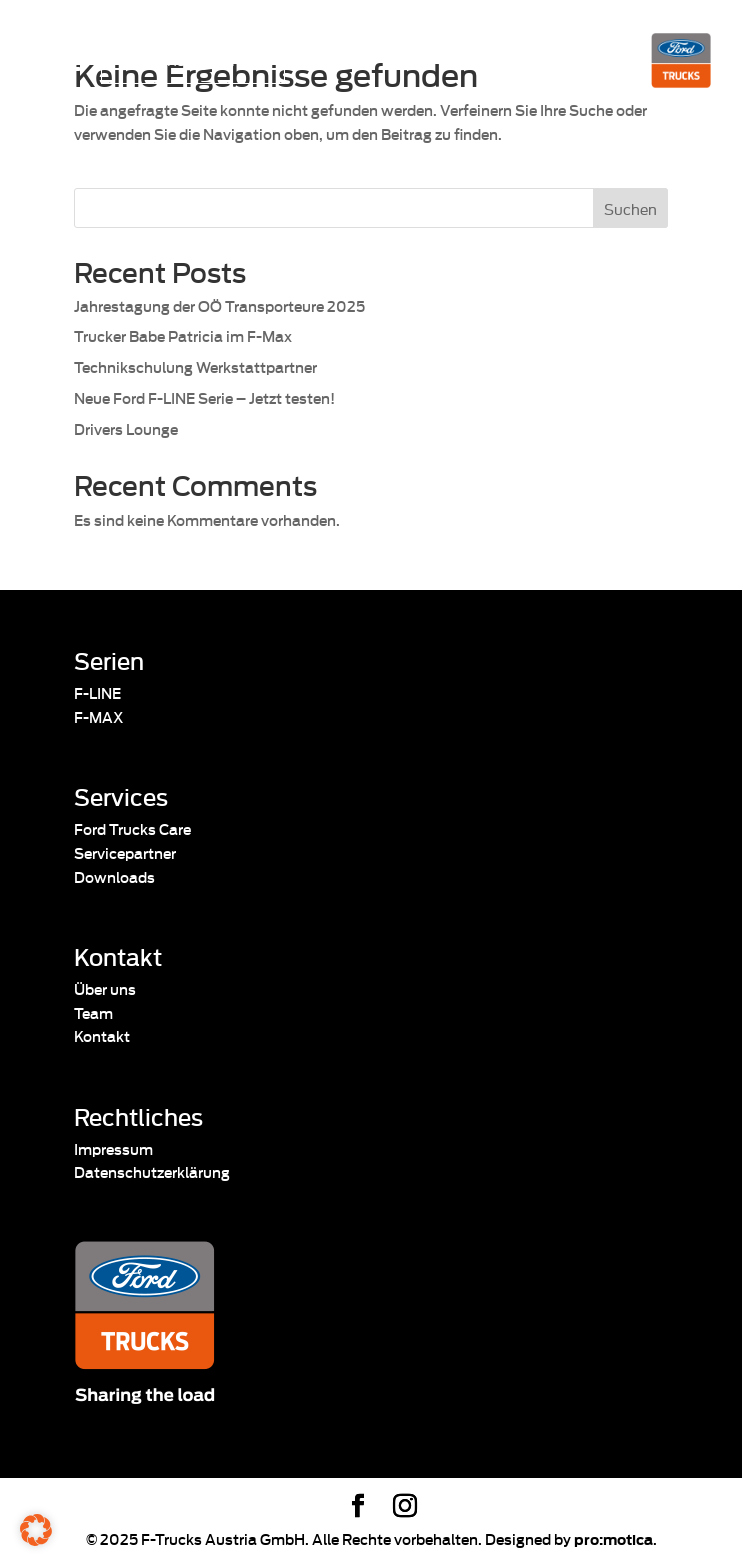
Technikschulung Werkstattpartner (195, 366)
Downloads (114, 876)
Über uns (105, 988)
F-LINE (97, 692)
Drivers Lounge (126, 428)
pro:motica (613, 1538)
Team (93, 1012)
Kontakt (102, 1035)
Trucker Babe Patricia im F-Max (183, 335)
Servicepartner (125, 852)
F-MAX (98, 716)
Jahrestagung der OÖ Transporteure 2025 (219, 305)
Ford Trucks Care (132, 828)
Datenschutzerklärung (152, 1171)
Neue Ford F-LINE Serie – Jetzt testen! (204, 397)
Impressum (113, 1148)
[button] (36, 1530)
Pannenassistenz (183, 58)
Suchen (630, 208)
